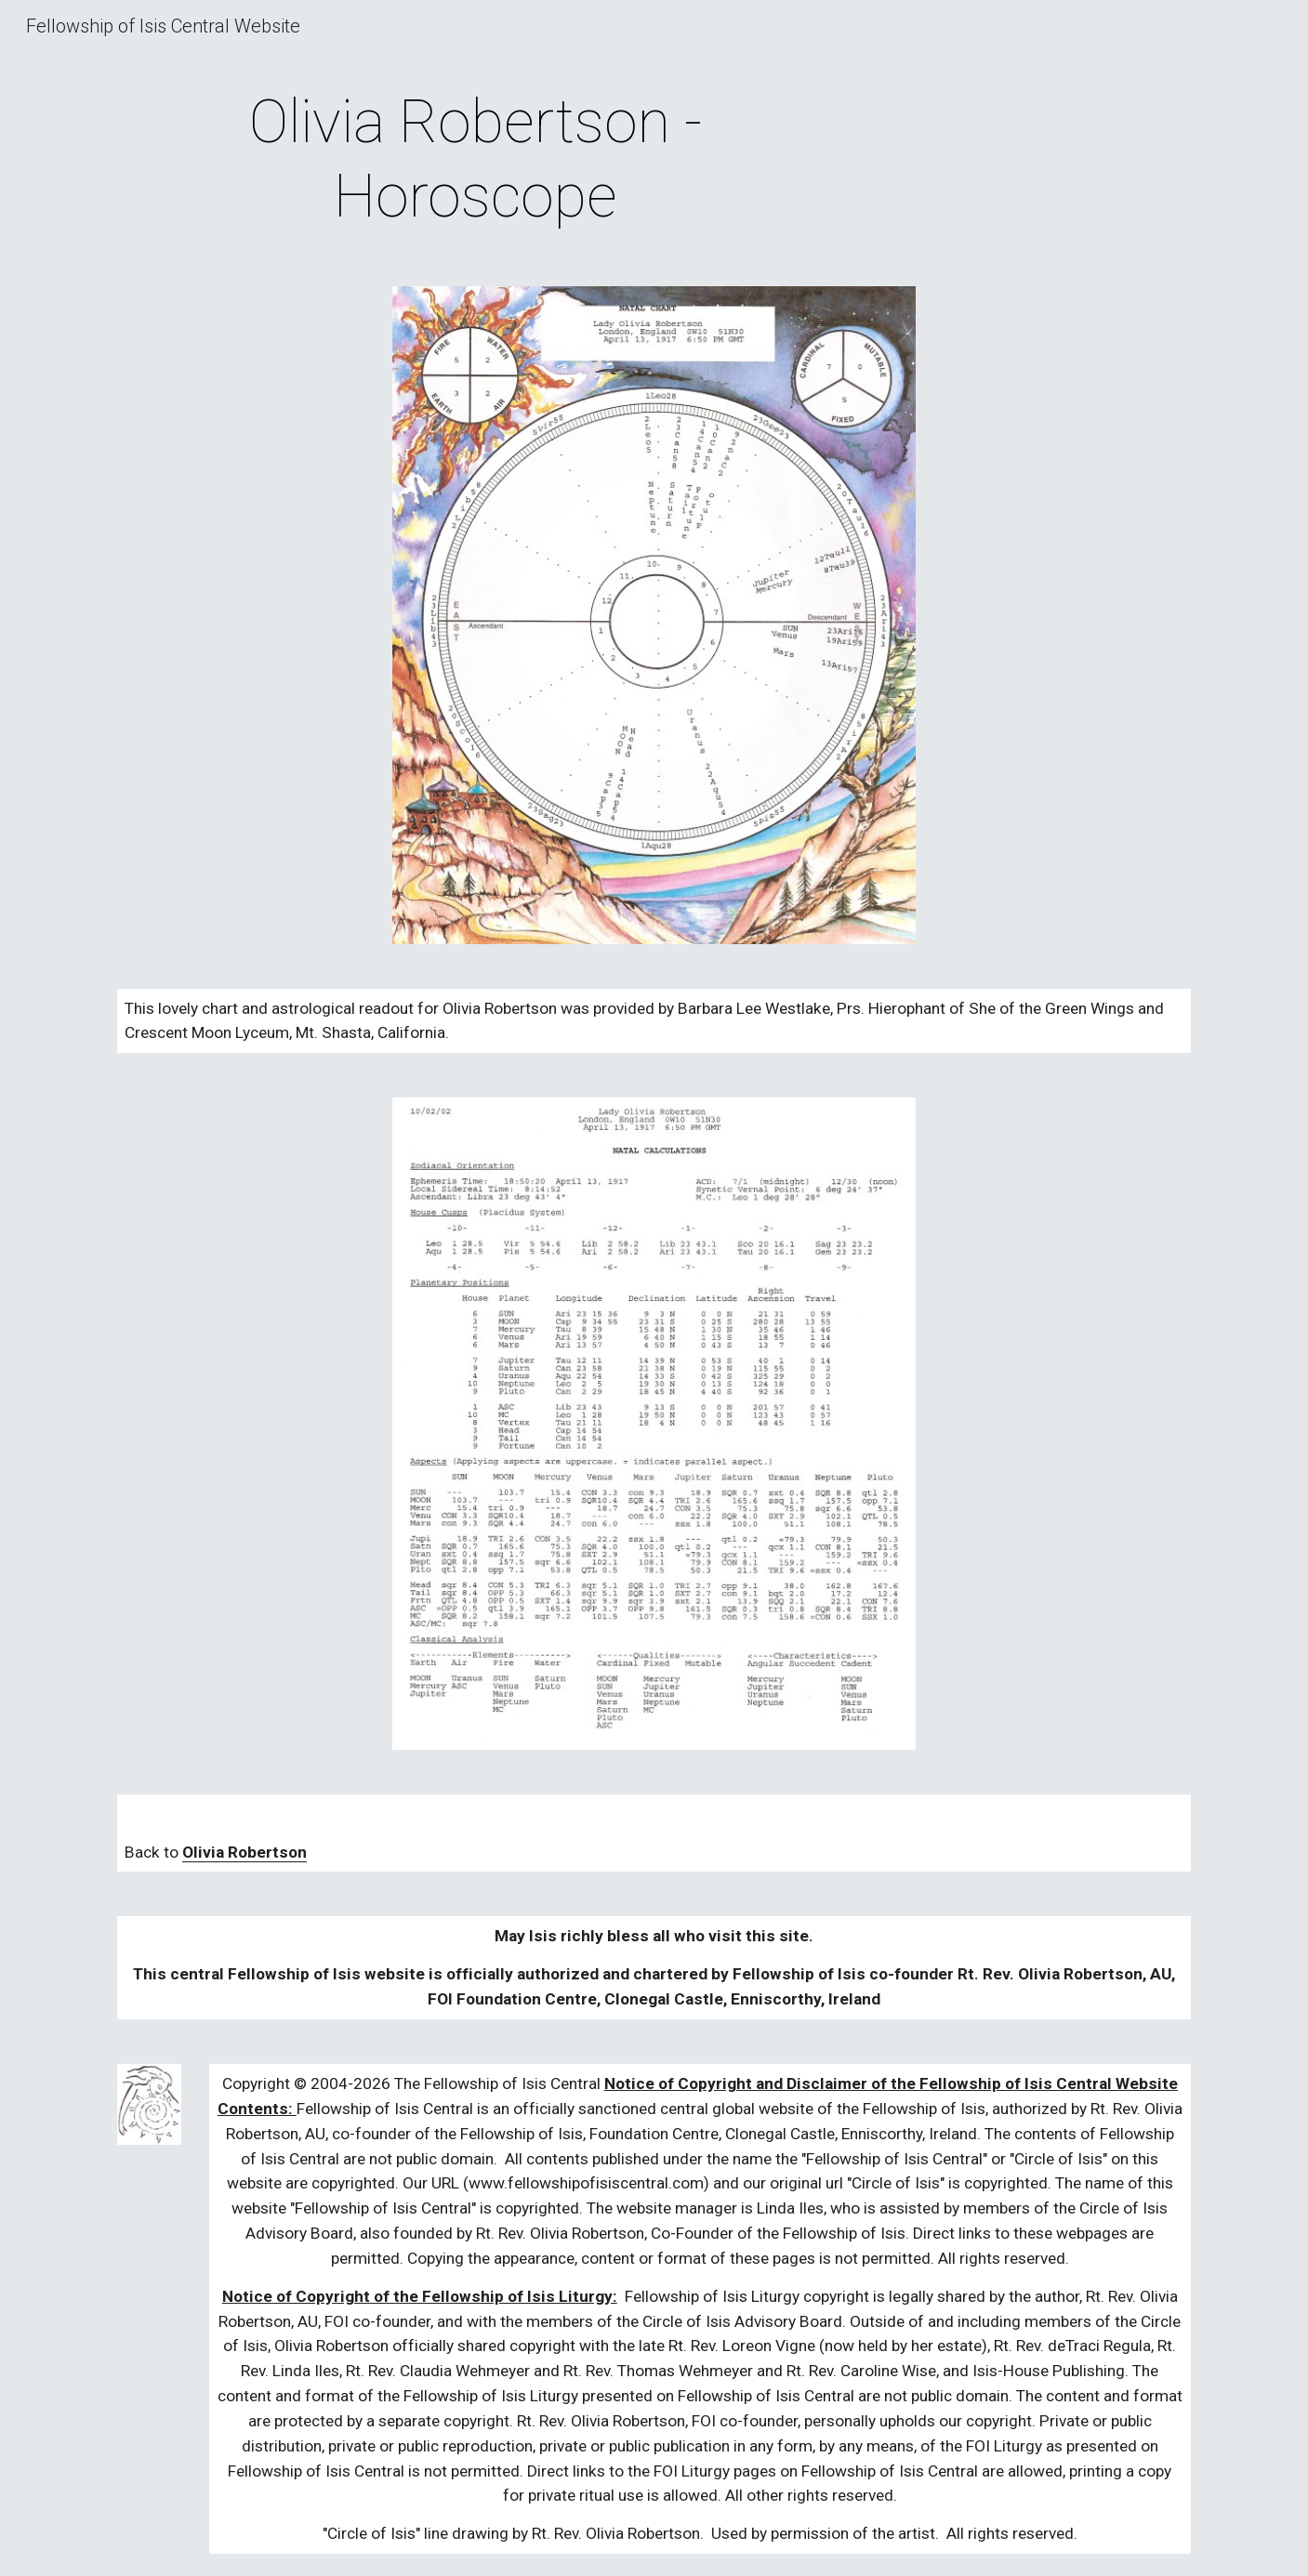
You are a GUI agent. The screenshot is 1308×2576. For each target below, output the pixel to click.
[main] (475, 160)
